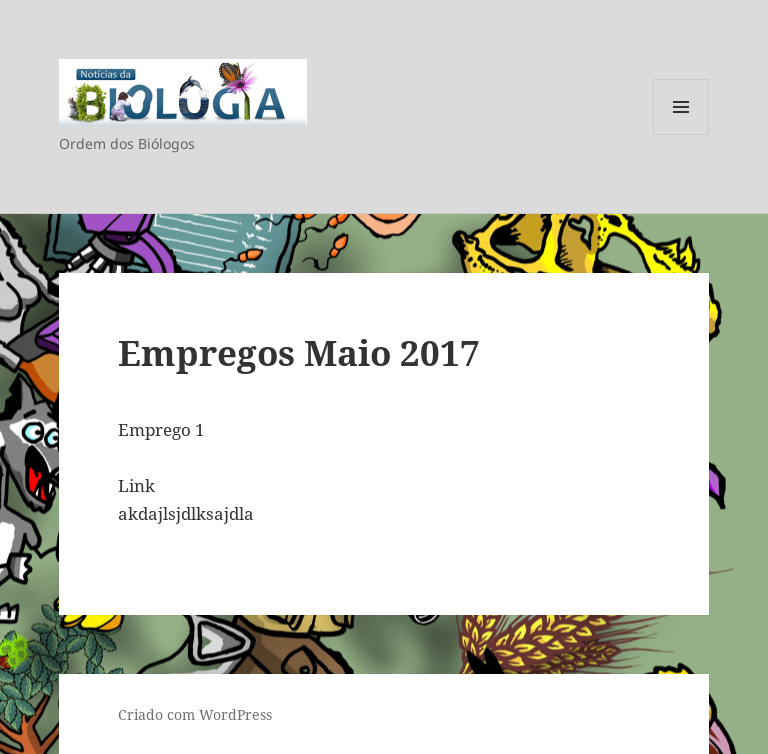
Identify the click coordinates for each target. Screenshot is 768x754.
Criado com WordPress (195, 714)
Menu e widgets (681, 134)
